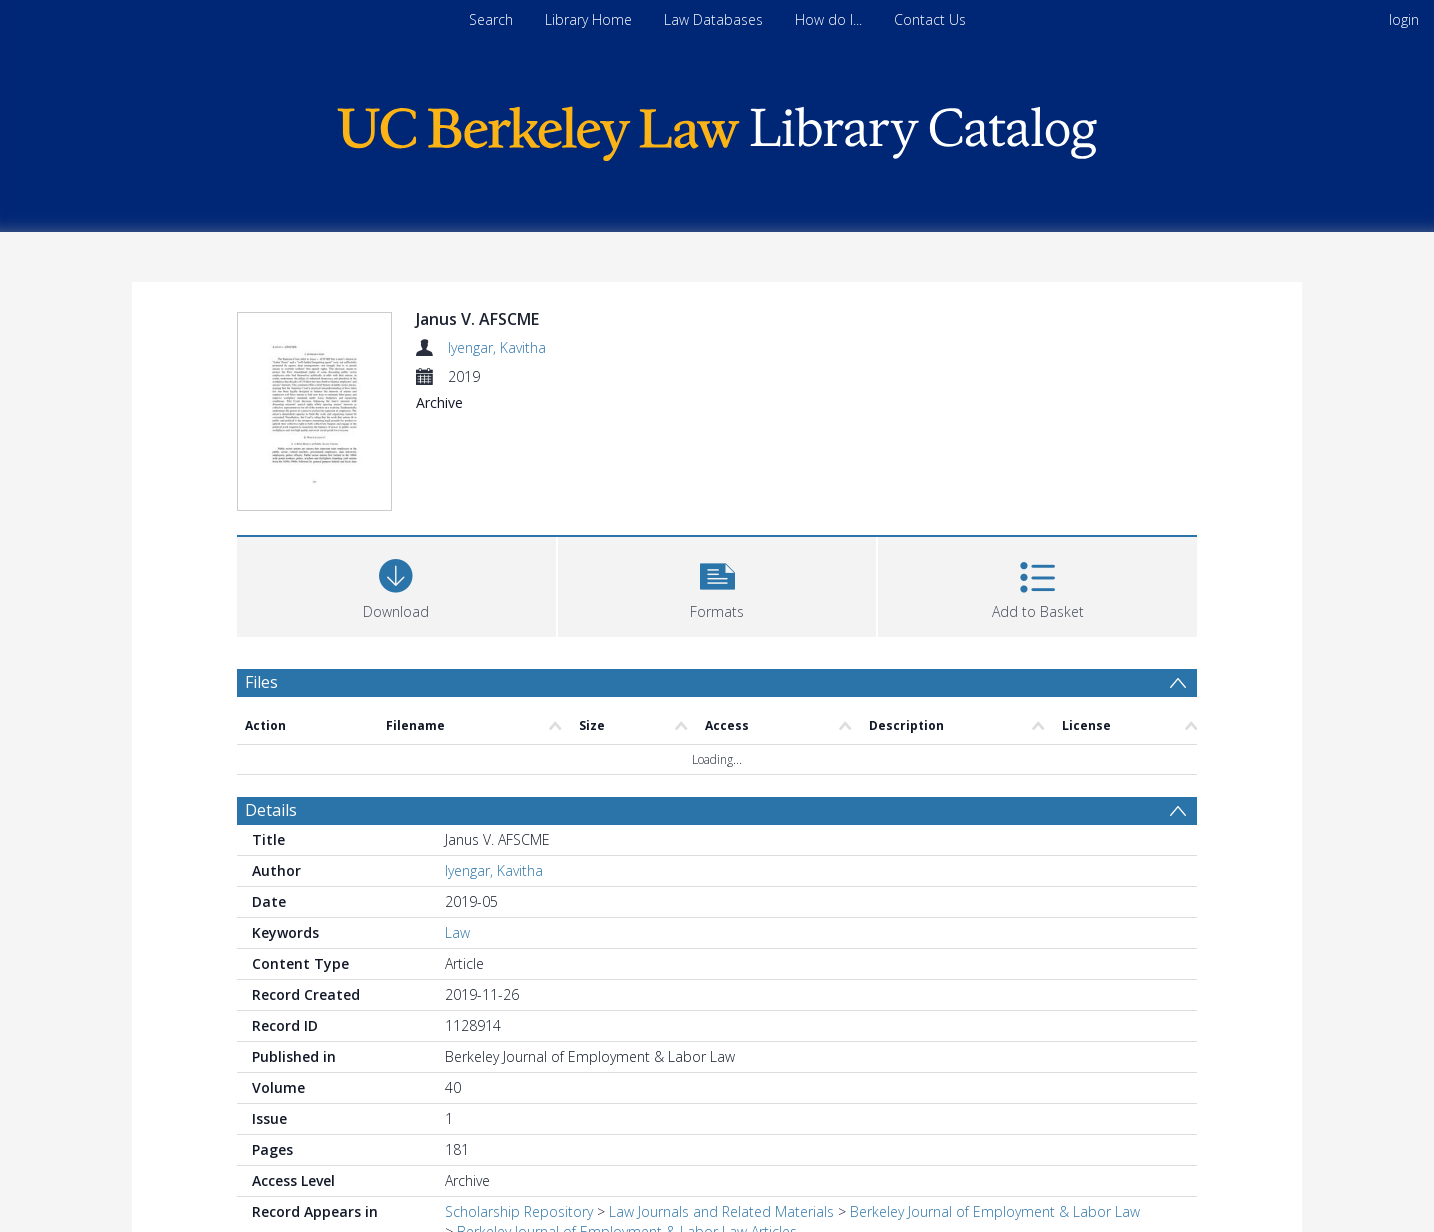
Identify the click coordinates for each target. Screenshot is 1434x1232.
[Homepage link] (717, 128)
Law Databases (713, 19)
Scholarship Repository (519, 1211)
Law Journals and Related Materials (721, 1211)
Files (261, 682)
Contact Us (930, 19)
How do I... (828, 19)
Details (271, 810)
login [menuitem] (1404, 19)
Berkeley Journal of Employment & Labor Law (995, 1211)
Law (457, 932)
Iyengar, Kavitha (497, 347)
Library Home (588, 19)
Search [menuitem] (491, 19)
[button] (717, 584)
